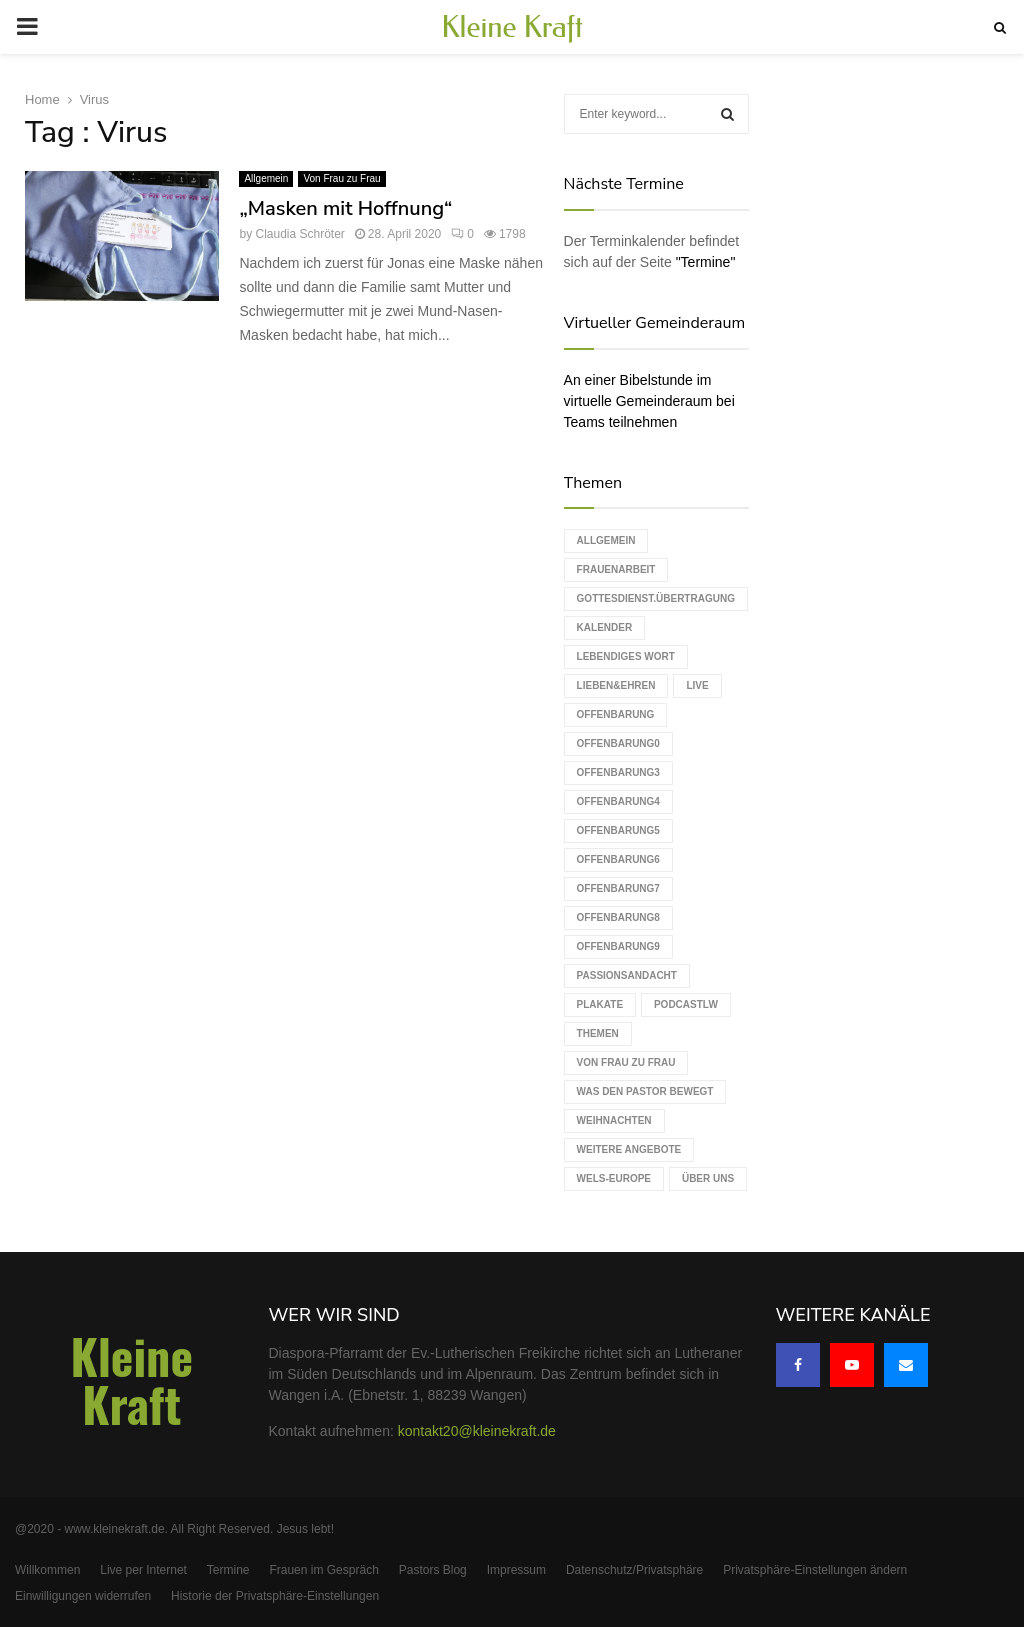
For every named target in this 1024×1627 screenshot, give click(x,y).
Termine (228, 1570)
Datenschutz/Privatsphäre (634, 1570)
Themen (598, 1033)
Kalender (605, 627)
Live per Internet (143, 1570)
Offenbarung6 (618, 859)
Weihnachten (614, 1120)
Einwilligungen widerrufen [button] (83, 1596)
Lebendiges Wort (626, 656)
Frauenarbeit (616, 569)
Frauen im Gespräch (323, 1570)
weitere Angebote (629, 1149)
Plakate (600, 1004)
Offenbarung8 (618, 917)
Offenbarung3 (618, 772)
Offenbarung (616, 714)
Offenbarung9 (618, 946)
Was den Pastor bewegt (645, 1091)
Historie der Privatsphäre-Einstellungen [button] (275, 1596)
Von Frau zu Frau (341, 178)
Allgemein (266, 178)
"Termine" (706, 262)
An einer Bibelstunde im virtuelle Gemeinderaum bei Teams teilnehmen (649, 401)
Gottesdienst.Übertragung (656, 598)
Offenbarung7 (618, 888)
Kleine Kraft (512, 27)
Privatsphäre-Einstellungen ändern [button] (815, 1570)
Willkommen (47, 1570)
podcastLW (686, 1004)
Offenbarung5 (618, 830)
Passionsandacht (627, 975)
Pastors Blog (433, 1570)
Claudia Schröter (299, 234)
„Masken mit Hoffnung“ (345, 208)
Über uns (708, 1178)
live (697, 685)
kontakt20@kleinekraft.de (477, 1431)
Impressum (516, 1570)
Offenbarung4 (618, 801)
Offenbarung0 (618, 743)
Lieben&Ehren (616, 685)
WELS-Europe (614, 1178)
